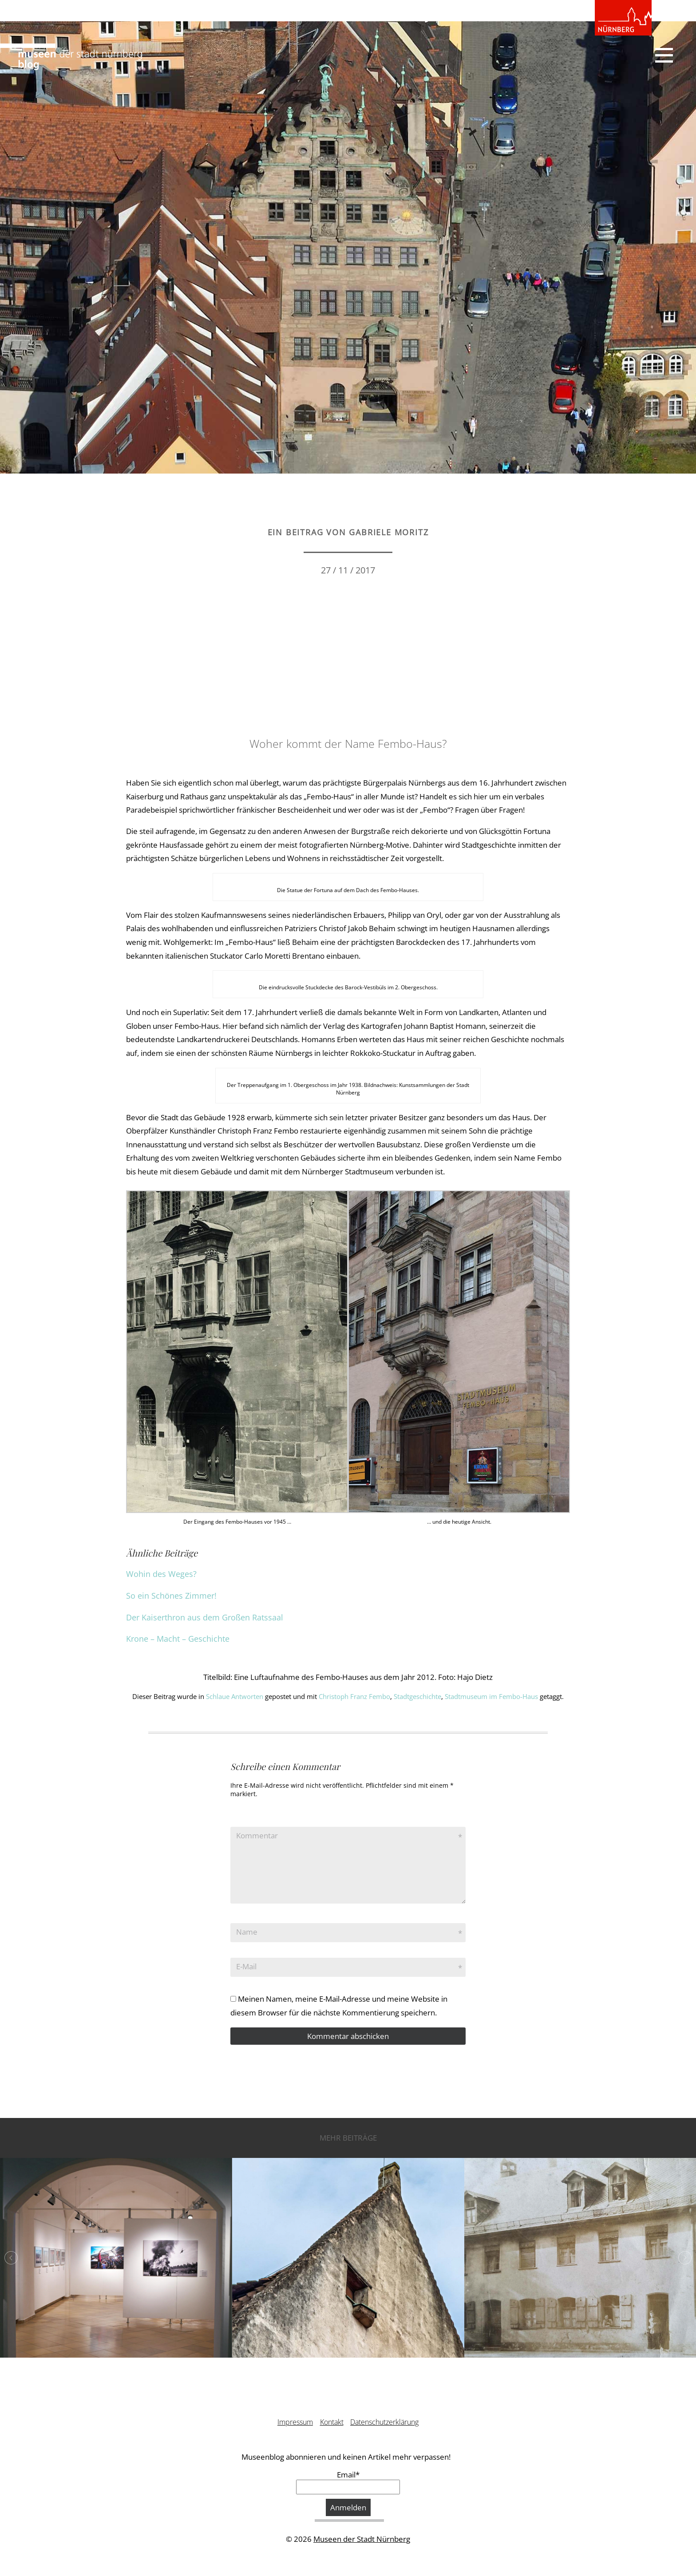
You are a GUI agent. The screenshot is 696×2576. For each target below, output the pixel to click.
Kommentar (257, 1835)
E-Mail (246, 1966)
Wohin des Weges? (161, 1574)
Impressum (295, 2422)
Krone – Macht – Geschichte (177, 1638)
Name (246, 1932)
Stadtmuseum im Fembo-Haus (491, 1696)
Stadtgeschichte (417, 1696)
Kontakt (332, 2422)
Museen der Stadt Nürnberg (361, 2539)
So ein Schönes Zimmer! (171, 1595)
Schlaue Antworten (234, 1696)
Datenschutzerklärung (384, 2422)
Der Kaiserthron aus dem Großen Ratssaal (204, 1617)
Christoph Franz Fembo (354, 1696)
